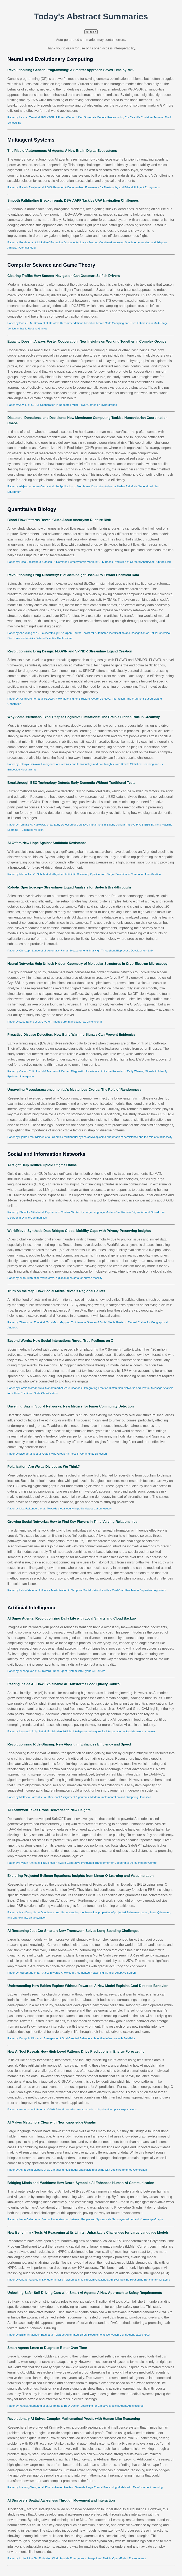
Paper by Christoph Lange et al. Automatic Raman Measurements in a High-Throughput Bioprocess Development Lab (80, 950)
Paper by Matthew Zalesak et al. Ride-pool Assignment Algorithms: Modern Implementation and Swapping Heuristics (79, 1797)
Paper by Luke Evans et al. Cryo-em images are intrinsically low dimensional (55, 1021)
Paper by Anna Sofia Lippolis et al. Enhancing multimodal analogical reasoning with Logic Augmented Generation (77, 2169)
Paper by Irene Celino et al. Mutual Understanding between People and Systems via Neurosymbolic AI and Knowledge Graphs (86, 2219)
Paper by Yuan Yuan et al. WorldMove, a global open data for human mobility (55, 1277)
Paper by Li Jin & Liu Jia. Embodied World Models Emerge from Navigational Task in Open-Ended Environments (77, 2558)
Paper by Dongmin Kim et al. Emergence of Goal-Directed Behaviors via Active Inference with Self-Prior (71, 2038)
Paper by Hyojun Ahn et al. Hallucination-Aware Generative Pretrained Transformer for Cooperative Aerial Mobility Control (82, 1862)
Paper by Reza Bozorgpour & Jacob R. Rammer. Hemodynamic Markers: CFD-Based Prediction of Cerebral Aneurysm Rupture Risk (89, 561)
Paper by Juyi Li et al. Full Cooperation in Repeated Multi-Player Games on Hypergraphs (62, 404)
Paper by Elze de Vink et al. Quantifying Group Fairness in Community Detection (57, 1453)
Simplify (91, 31)
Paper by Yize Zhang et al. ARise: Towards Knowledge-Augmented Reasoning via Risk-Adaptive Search (72, 1972)
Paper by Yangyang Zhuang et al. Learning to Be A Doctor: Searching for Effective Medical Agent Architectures (76, 2405)
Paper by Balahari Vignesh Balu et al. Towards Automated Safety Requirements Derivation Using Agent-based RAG (79, 2334)
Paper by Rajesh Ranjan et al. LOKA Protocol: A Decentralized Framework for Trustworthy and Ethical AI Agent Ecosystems (84, 187)
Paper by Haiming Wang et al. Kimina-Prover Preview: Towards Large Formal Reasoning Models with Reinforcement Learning (85, 2487)
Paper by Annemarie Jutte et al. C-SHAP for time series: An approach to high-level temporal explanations (72, 2109)
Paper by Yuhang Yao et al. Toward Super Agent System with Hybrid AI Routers (56, 1671)
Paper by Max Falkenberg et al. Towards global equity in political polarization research (60, 1508)
